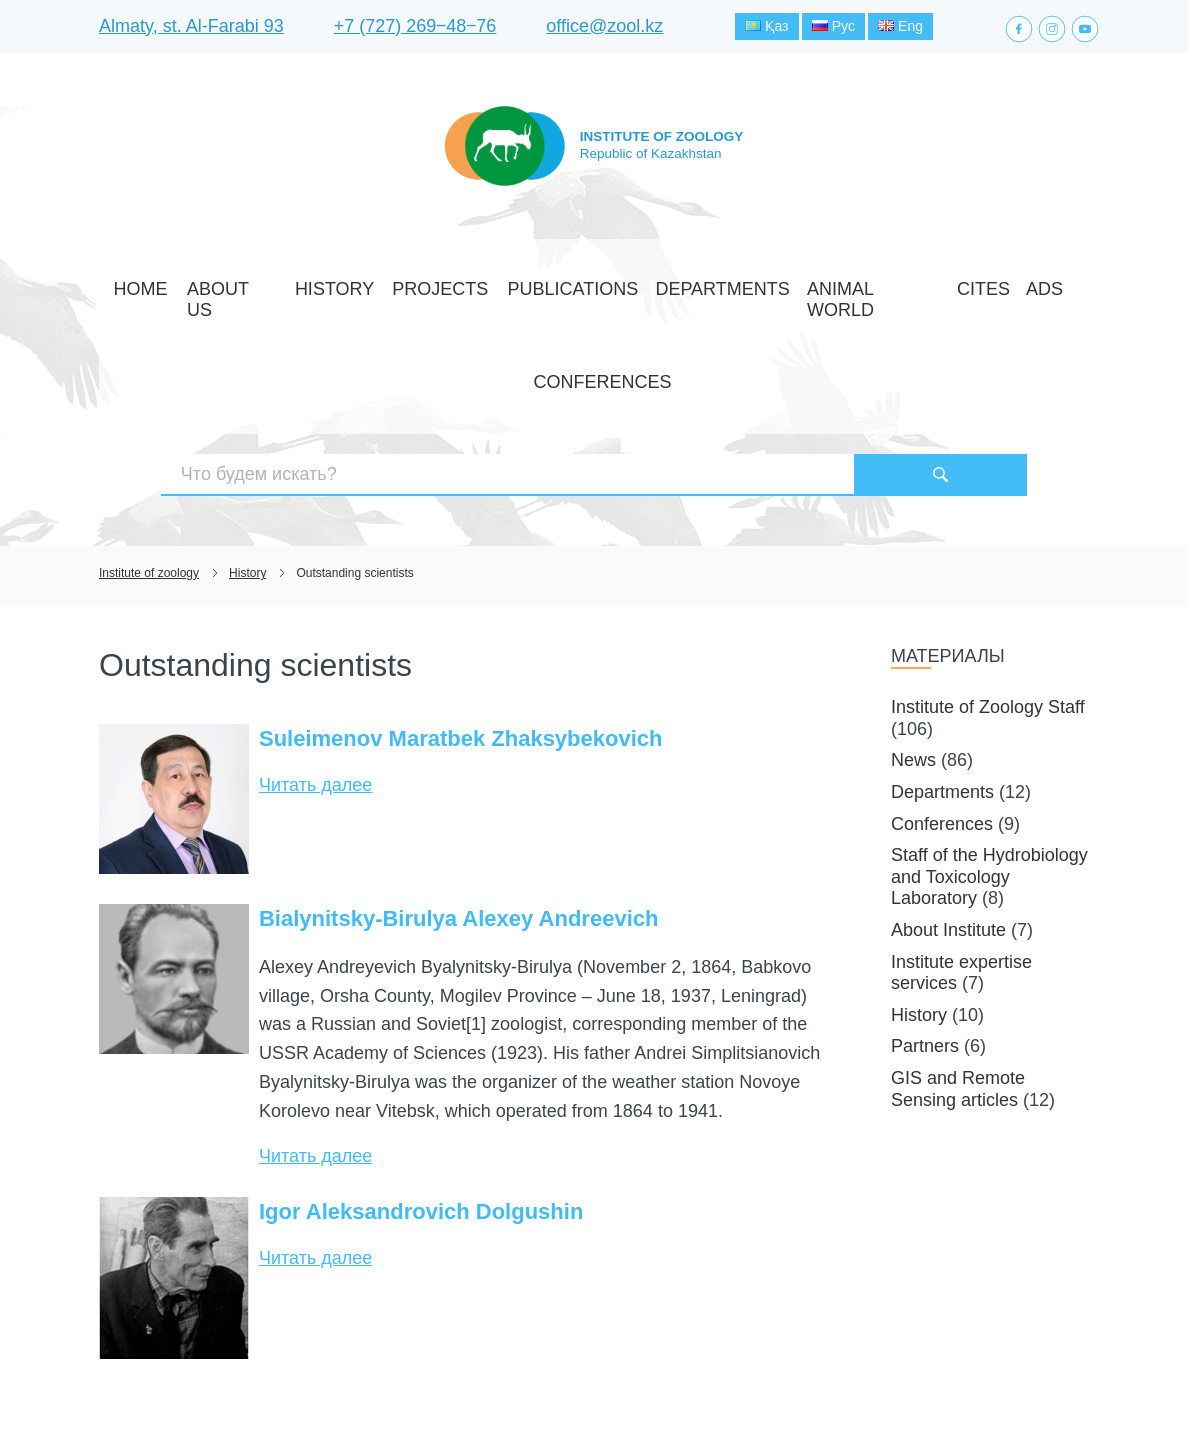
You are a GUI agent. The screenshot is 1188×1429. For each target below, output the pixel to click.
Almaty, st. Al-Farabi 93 (191, 29)
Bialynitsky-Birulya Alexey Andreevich (458, 778)
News (913, 620)
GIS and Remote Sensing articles (958, 949)
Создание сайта (962, 1377)
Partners (925, 906)
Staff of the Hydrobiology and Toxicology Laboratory (989, 736)
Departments (634, 283)
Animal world (751, 283)
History (338, 283)
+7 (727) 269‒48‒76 (415, 29)
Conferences (969, 283)
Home (188, 283)
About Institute (948, 790)
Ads (888, 283)
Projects (419, 283)
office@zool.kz (604, 29)
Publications (519, 283)
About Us (259, 283)
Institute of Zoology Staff (988, 567)
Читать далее (315, 645)
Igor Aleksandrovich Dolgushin (421, 1071)
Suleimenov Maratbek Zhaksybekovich (461, 598)
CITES (839, 283)
